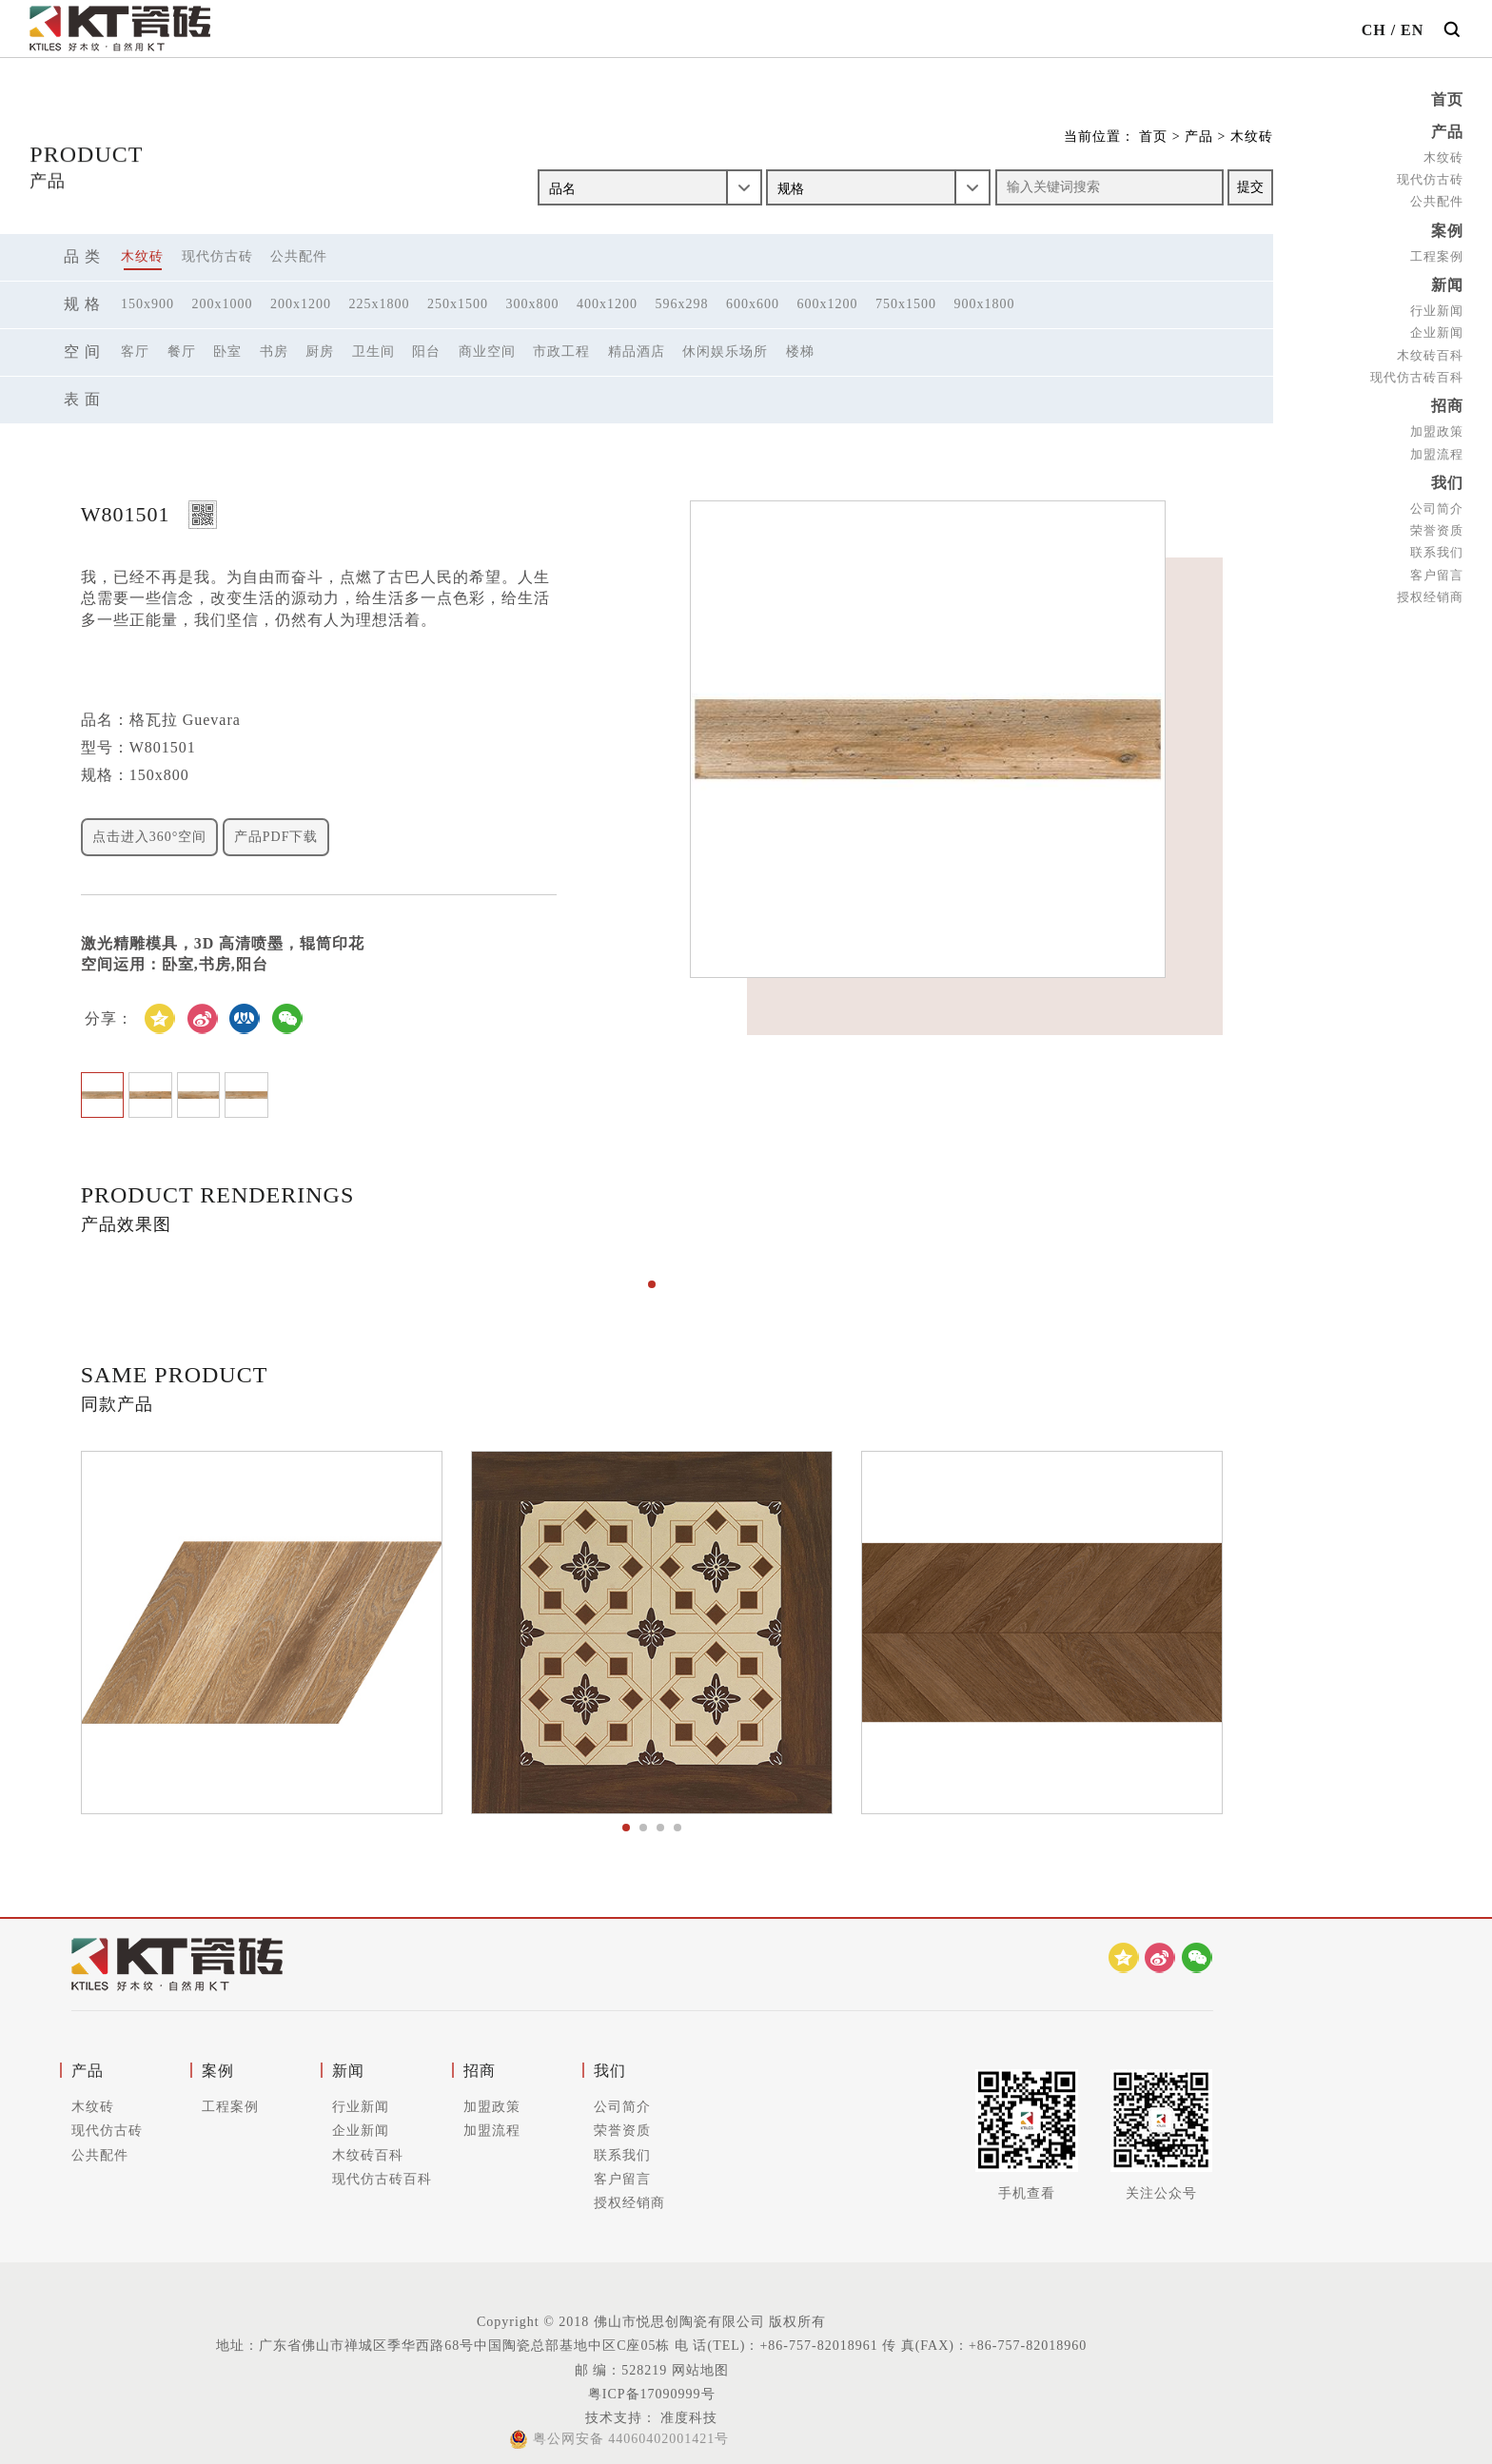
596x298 (682, 304)
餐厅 (181, 351)
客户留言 (1436, 566)
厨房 (319, 351)
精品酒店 (636, 351)
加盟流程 (1436, 447)
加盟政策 (1436, 426)
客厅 (135, 351)
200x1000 (222, 304)
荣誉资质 (1436, 523)
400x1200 (607, 304)
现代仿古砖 (1430, 177)
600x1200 (827, 304)
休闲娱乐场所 (725, 351)
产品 (1447, 131)
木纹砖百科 (1430, 349)
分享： (109, 1018)
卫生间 (373, 351)
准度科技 (687, 2418)
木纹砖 (1443, 155)
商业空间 (487, 351)
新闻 (1447, 281)
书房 (274, 351)
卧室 (227, 351)
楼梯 (800, 351)
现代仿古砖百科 (1416, 371)
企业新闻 (1436, 328)
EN (1412, 30)
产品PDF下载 (276, 837)
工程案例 (1436, 252)
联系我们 (1436, 545)
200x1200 (300, 304)
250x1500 (457, 304)
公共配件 (1436, 199)
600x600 (752, 304)
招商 (1447, 401)
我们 (1447, 476)
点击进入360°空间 (149, 837)
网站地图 (700, 2370)
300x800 (533, 304)
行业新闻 (1436, 306)
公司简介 (1436, 501)
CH (1374, 30)
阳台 (426, 351)
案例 (1447, 228)
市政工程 (561, 351)
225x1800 (379, 304)
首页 (1447, 99)
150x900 (147, 304)
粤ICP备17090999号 (652, 2394)
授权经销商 (1430, 588)
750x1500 (905, 304)
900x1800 (984, 304)
